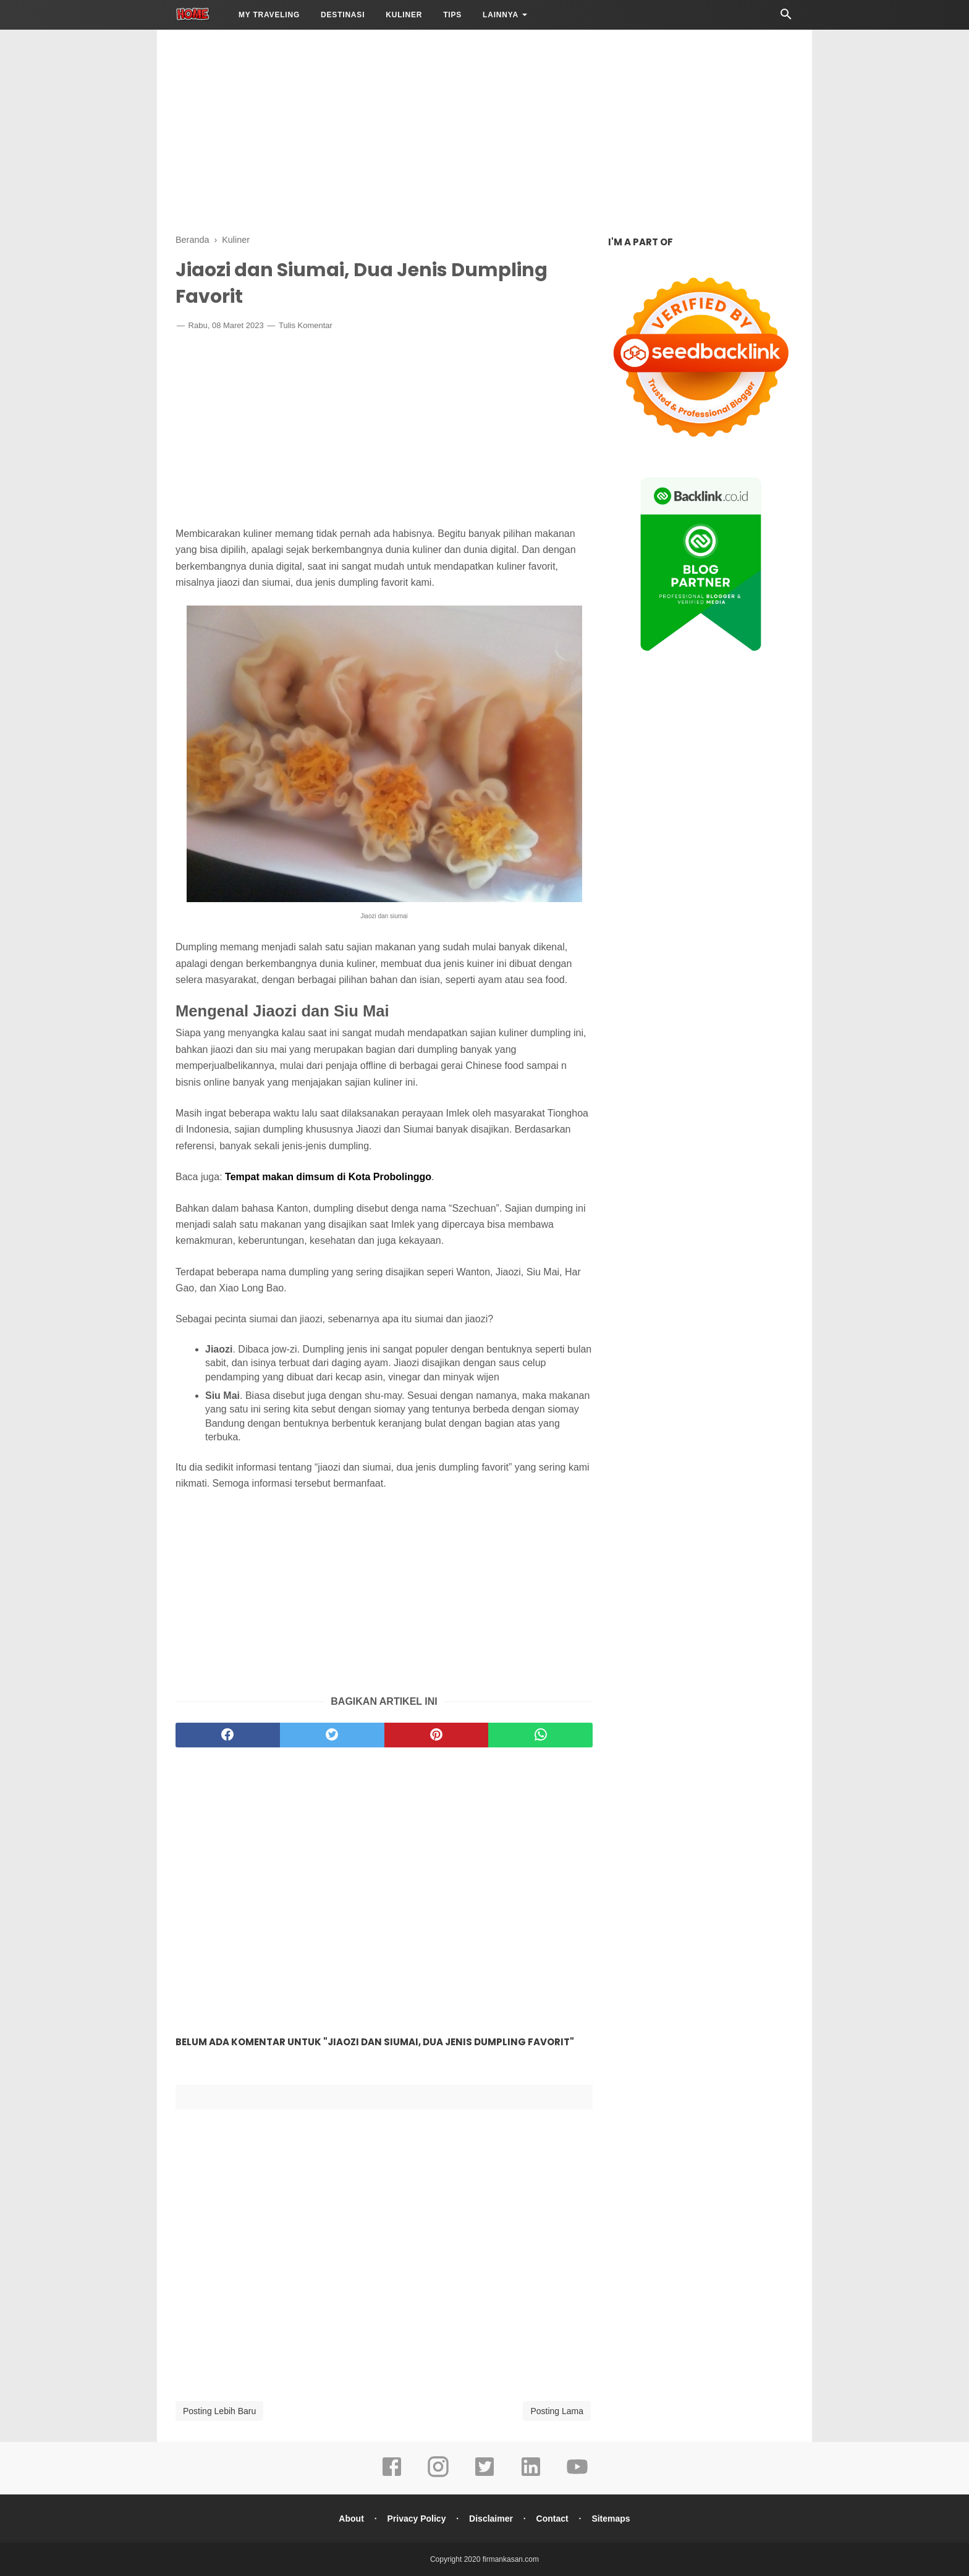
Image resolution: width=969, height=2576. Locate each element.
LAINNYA (500, 15)
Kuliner (404, 15)
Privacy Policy (416, 2518)
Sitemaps (610, 2518)
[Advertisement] (484, 129)
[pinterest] (436, 1735)
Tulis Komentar (305, 325)
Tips (452, 15)
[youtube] (577, 2475)
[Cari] (786, 17)
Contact (552, 2518)
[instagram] (438, 2475)
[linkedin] (530, 2475)
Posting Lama (556, 2411)
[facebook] (228, 1735)
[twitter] (332, 1735)
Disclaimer (491, 2518)
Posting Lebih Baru (219, 2411)
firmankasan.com (511, 2559)
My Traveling (269, 15)
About (351, 2518)
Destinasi (343, 15)
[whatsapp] (540, 1735)
